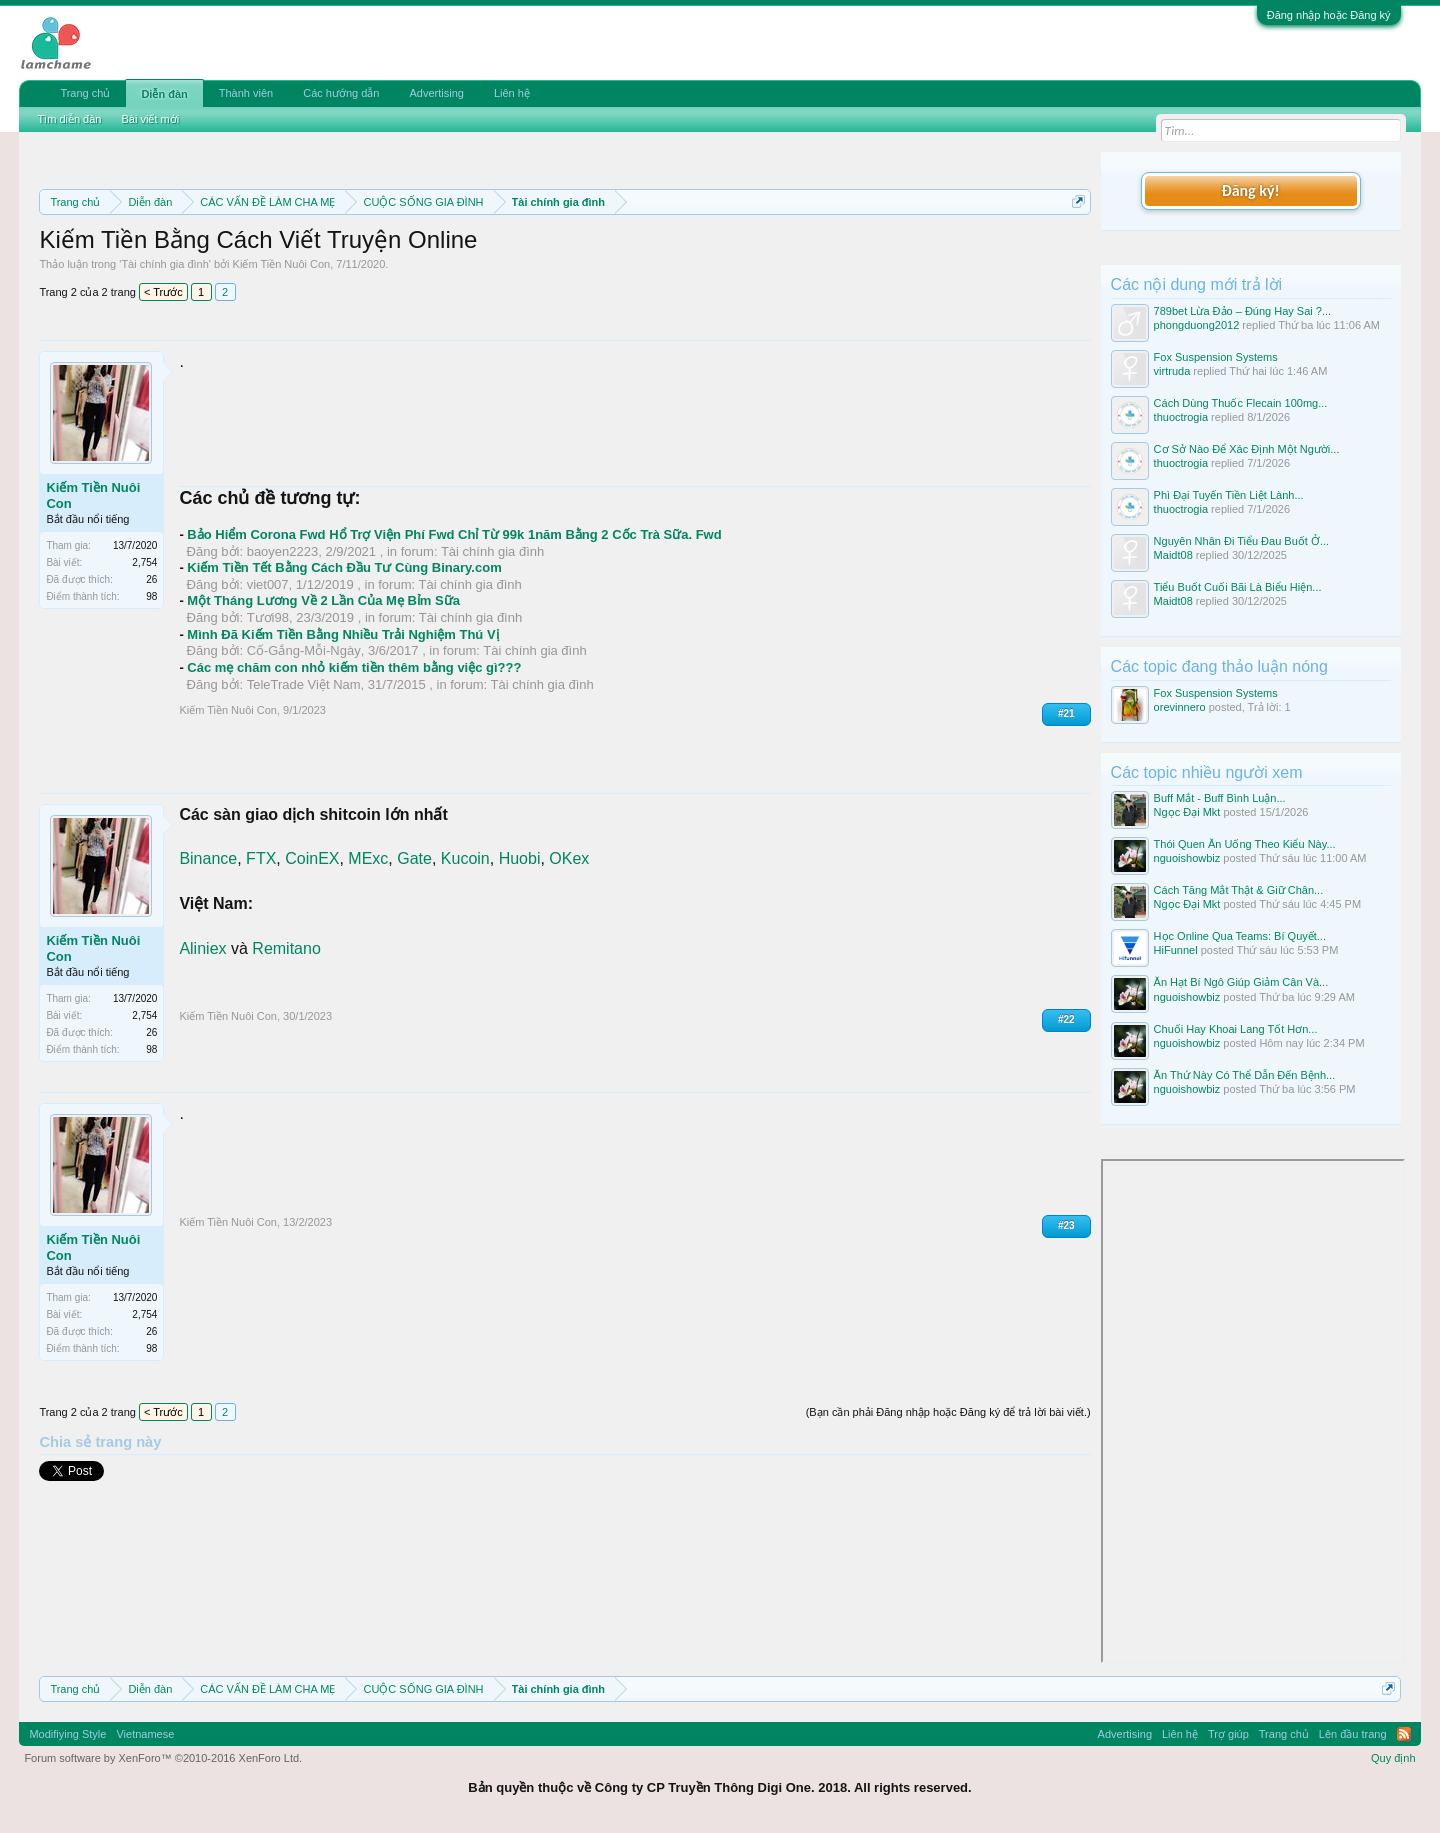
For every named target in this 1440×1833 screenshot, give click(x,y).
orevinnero (1180, 707)
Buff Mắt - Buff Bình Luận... (1220, 798)
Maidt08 (1173, 555)
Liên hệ (512, 93)
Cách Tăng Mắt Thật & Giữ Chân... (1239, 890)
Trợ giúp (1228, 1734)
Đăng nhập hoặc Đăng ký (1329, 15)
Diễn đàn (164, 94)
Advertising (436, 93)
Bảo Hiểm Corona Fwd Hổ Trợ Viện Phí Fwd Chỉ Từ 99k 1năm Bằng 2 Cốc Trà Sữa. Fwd (454, 534)
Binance (208, 858)
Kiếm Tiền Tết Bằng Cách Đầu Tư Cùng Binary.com (344, 567)
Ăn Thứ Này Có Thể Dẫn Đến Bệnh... (1245, 1075)
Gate (414, 858)
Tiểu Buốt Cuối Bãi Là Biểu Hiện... (1238, 587)
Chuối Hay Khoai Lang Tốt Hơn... (1236, 1029)
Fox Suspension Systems (1216, 357)
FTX (261, 858)
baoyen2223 (283, 551)
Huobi (520, 858)
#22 (1066, 1019)
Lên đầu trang (1353, 1734)
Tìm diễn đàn (69, 119)
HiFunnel (1176, 950)
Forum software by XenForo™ (163, 1758)
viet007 (268, 584)
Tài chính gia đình (164, 264)
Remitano (286, 948)
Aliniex (202, 948)
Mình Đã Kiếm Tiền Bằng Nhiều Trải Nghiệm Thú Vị (342, 634)
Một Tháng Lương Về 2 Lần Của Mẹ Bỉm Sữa (323, 600)
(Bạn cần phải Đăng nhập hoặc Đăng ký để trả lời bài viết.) (948, 1412)
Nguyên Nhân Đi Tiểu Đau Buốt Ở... (1241, 541)
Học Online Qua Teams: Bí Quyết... (1240, 936)
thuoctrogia (1181, 417)
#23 (1066, 1225)
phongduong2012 (1197, 325)
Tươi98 (268, 617)
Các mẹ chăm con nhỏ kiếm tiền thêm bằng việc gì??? (354, 667)
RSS (1404, 1734)
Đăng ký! (1250, 190)
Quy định (1393, 1758)
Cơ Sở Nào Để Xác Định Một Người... (1247, 449)
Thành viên (246, 93)
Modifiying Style (67, 1734)
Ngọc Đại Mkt (1187, 812)
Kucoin (465, 858)
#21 (1066, 713)
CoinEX (312, 858)
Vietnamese (145, 1734)
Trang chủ (85, 93)
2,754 (144, 562)
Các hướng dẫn (341, 93)
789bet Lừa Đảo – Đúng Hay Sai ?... (1243, 311)
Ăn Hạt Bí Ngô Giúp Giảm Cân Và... (1241, 982)
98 (151, 596)
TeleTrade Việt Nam (304, 684)
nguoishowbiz (1187, 858)
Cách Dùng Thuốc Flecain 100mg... (1241, 403)
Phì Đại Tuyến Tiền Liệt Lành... (1229, 495)
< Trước (163, 292)
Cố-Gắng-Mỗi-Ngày (304, 650)
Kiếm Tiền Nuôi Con (282, 264)
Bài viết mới (150, 119)
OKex (569, 858)
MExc (368, 858)
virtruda (1172, 371)
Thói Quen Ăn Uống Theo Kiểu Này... (1245, 844)
